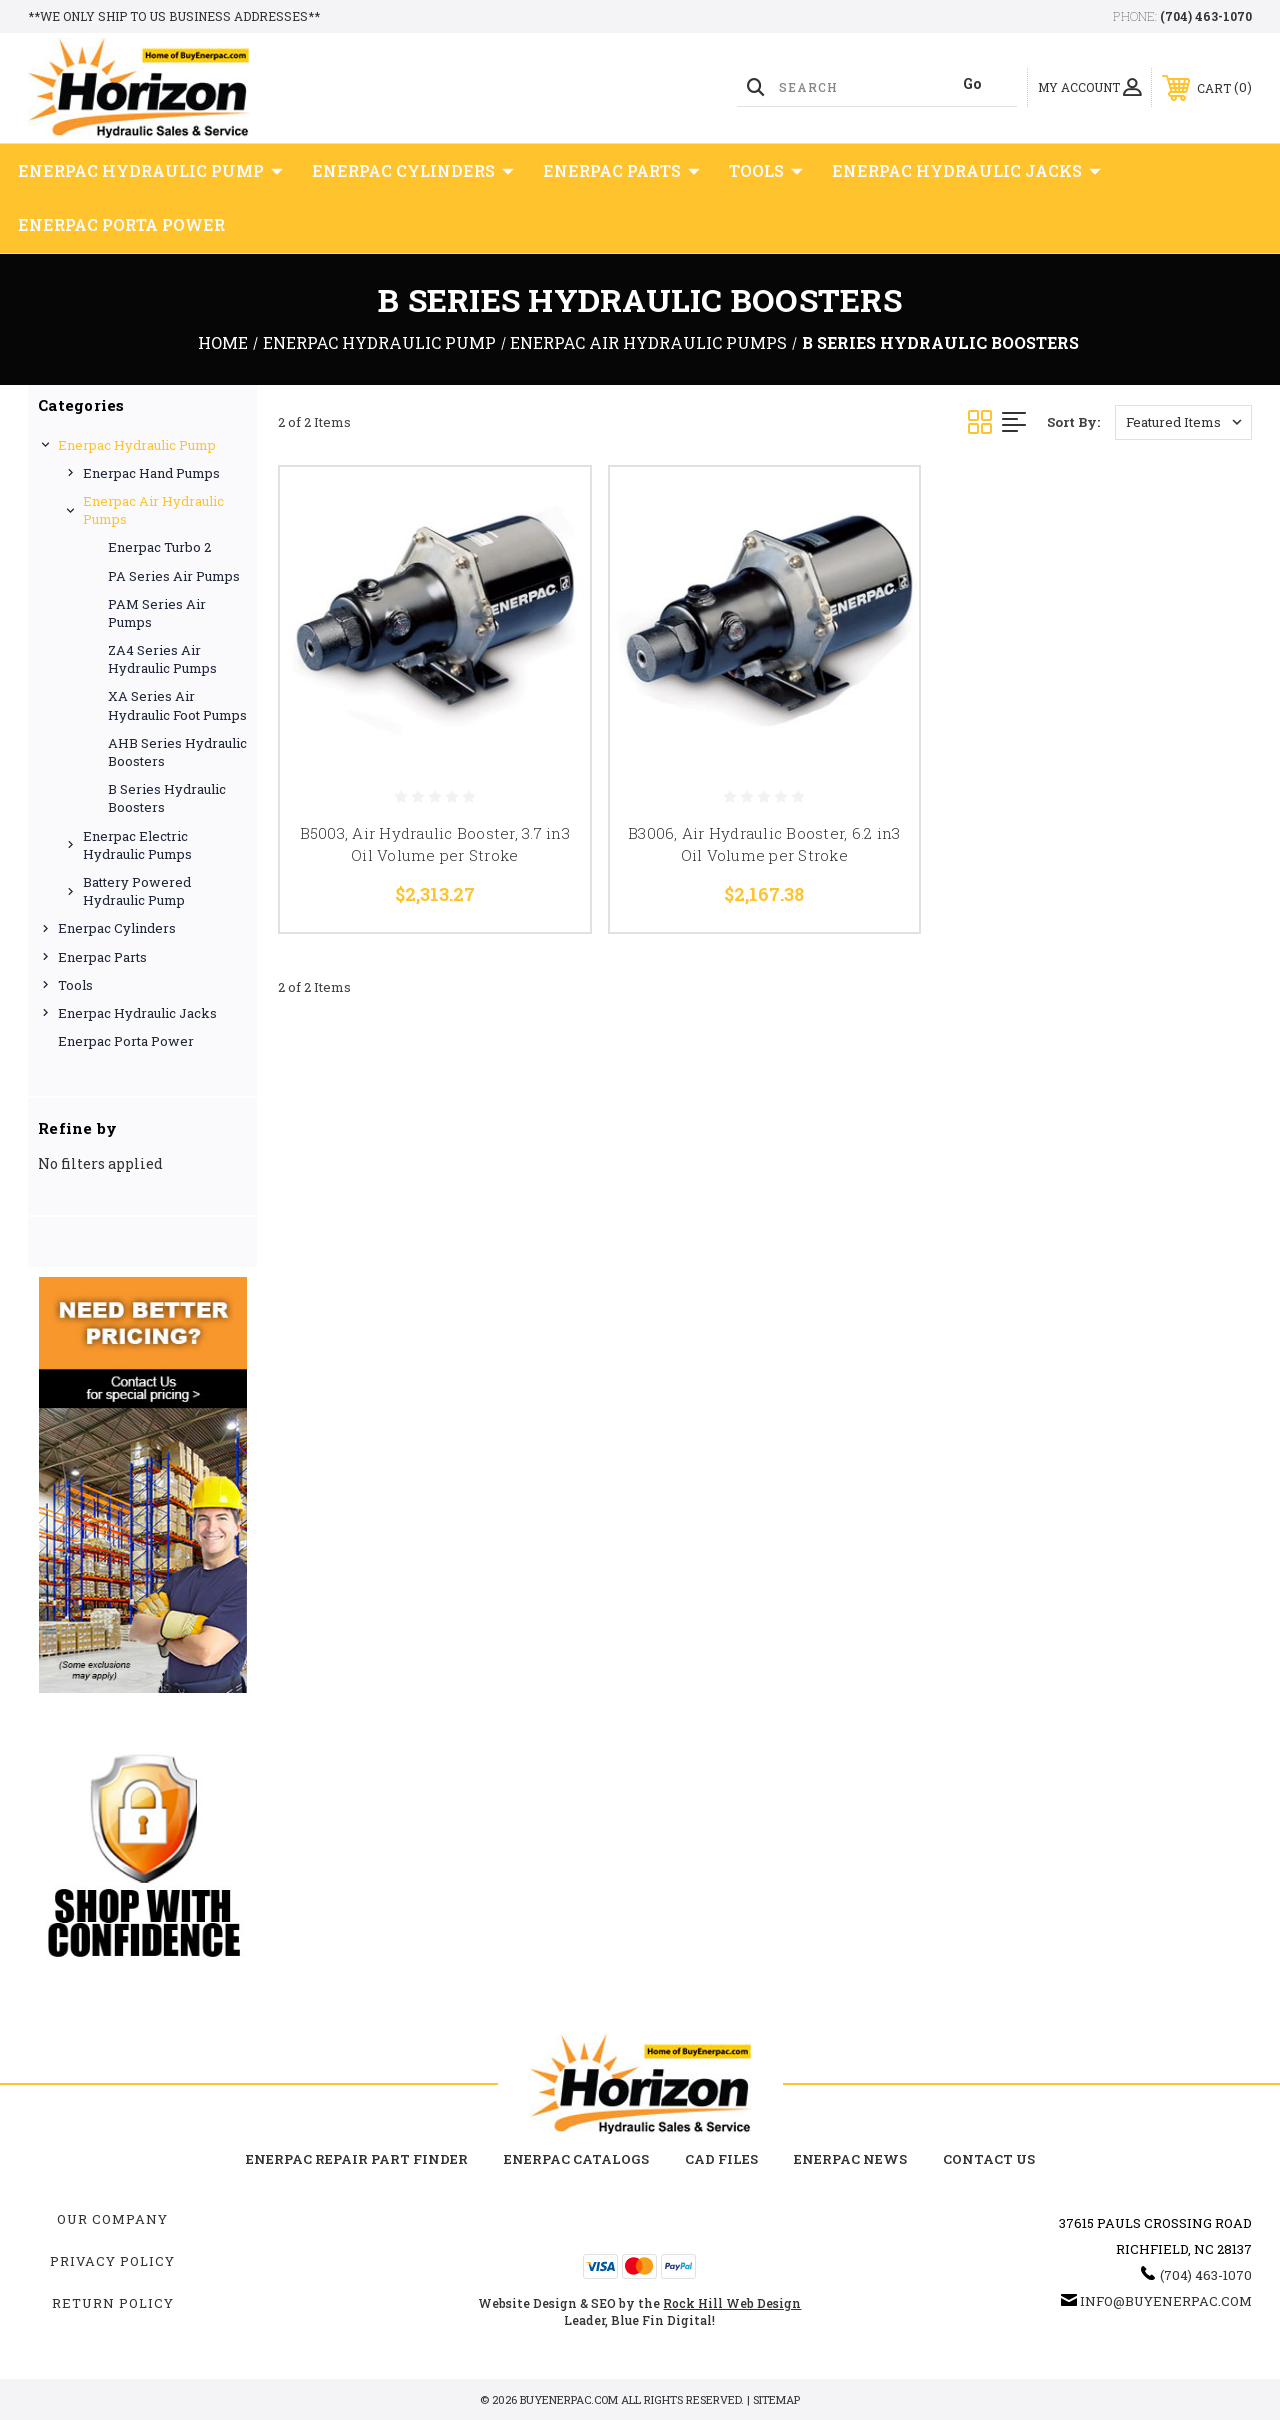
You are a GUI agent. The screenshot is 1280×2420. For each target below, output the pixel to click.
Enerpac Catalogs (576, 2159)
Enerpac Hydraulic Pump (150, 171)
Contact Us (989, 2159)
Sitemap (776, 2399)
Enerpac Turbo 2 (159, 547)
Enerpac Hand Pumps (151, 473)
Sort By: (1073, 422)
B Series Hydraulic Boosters (167, 798)
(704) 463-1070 (1206, 16)
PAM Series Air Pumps (157, 613)
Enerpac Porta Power (121, 224)
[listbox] (1183, 422)
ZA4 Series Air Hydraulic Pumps (162, 659)
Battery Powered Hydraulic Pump (137, 891)
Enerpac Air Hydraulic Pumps (153, 510)
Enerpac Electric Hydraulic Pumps (137, 845)
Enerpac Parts (621, 171)
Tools (766, 171)
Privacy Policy (112, 2261)
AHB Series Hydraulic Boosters (177, 752)
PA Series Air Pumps (174, 576)
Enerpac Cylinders (413, 171)
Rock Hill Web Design (732, 2303)
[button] (143, 1485)
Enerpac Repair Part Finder (357, 2159)
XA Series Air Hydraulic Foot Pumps (177, 705)
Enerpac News (850, 2159)
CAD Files (721, 2159)
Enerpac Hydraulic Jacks (966, 171)
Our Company (112, 2219)
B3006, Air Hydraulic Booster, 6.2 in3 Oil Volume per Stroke (764, 844)
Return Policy (113, 2303)
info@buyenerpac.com (1166, 2301)
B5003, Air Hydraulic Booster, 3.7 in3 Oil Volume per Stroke (435, 844)
